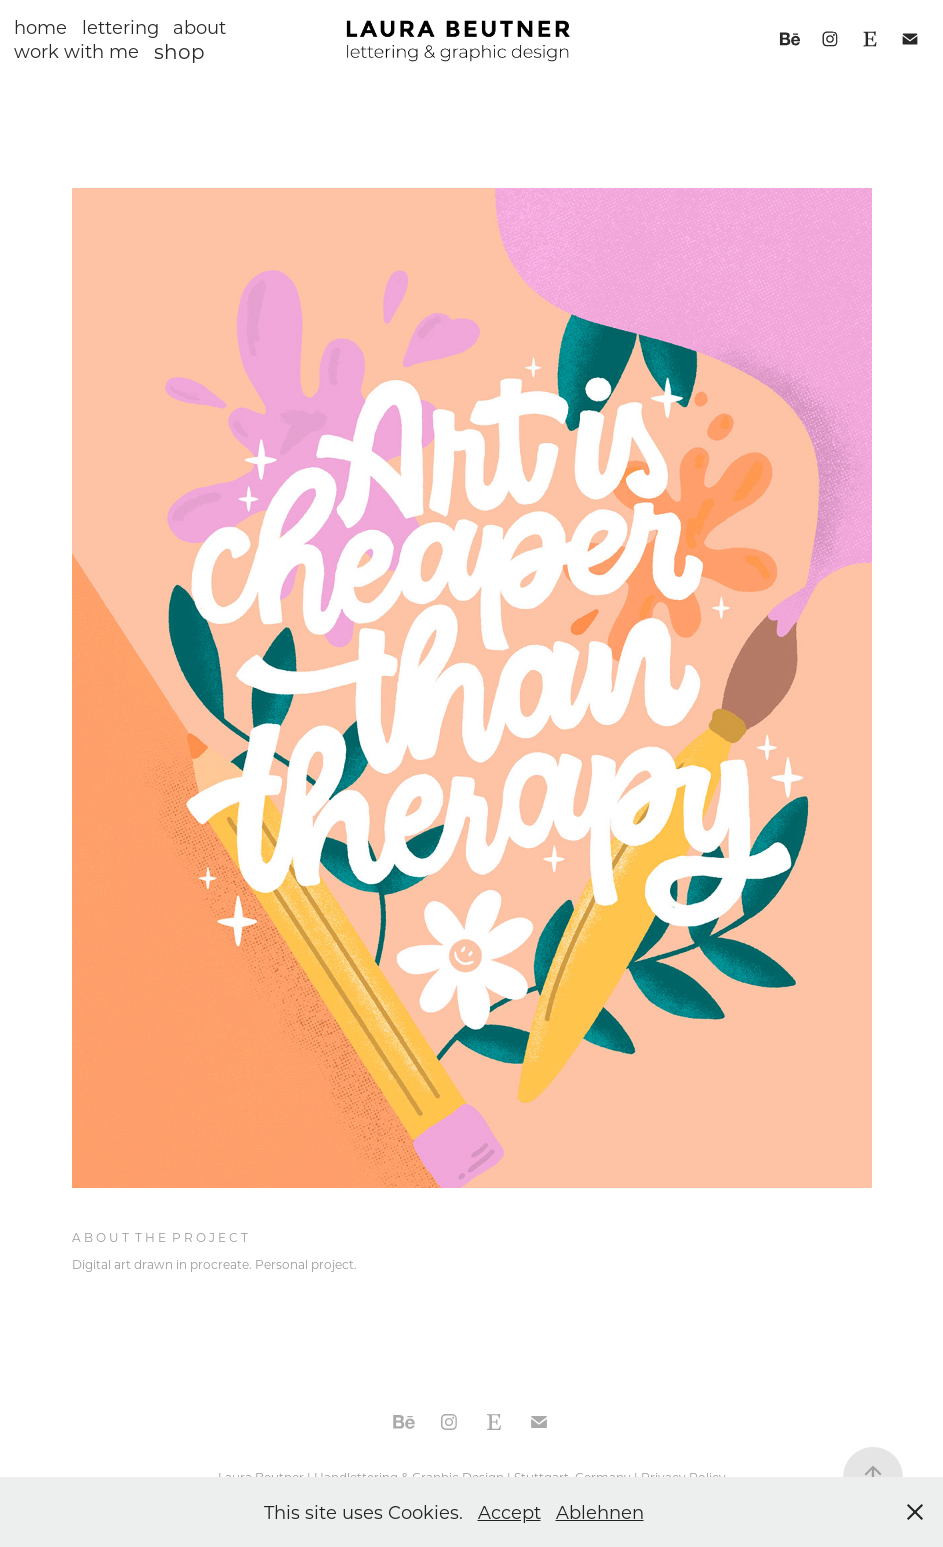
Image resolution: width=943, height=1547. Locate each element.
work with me (76, 51)
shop (179, 51)
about (199, 27)
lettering (120, 27)
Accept (509, 1512)
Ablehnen (600, 1512)
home (40, 27)
